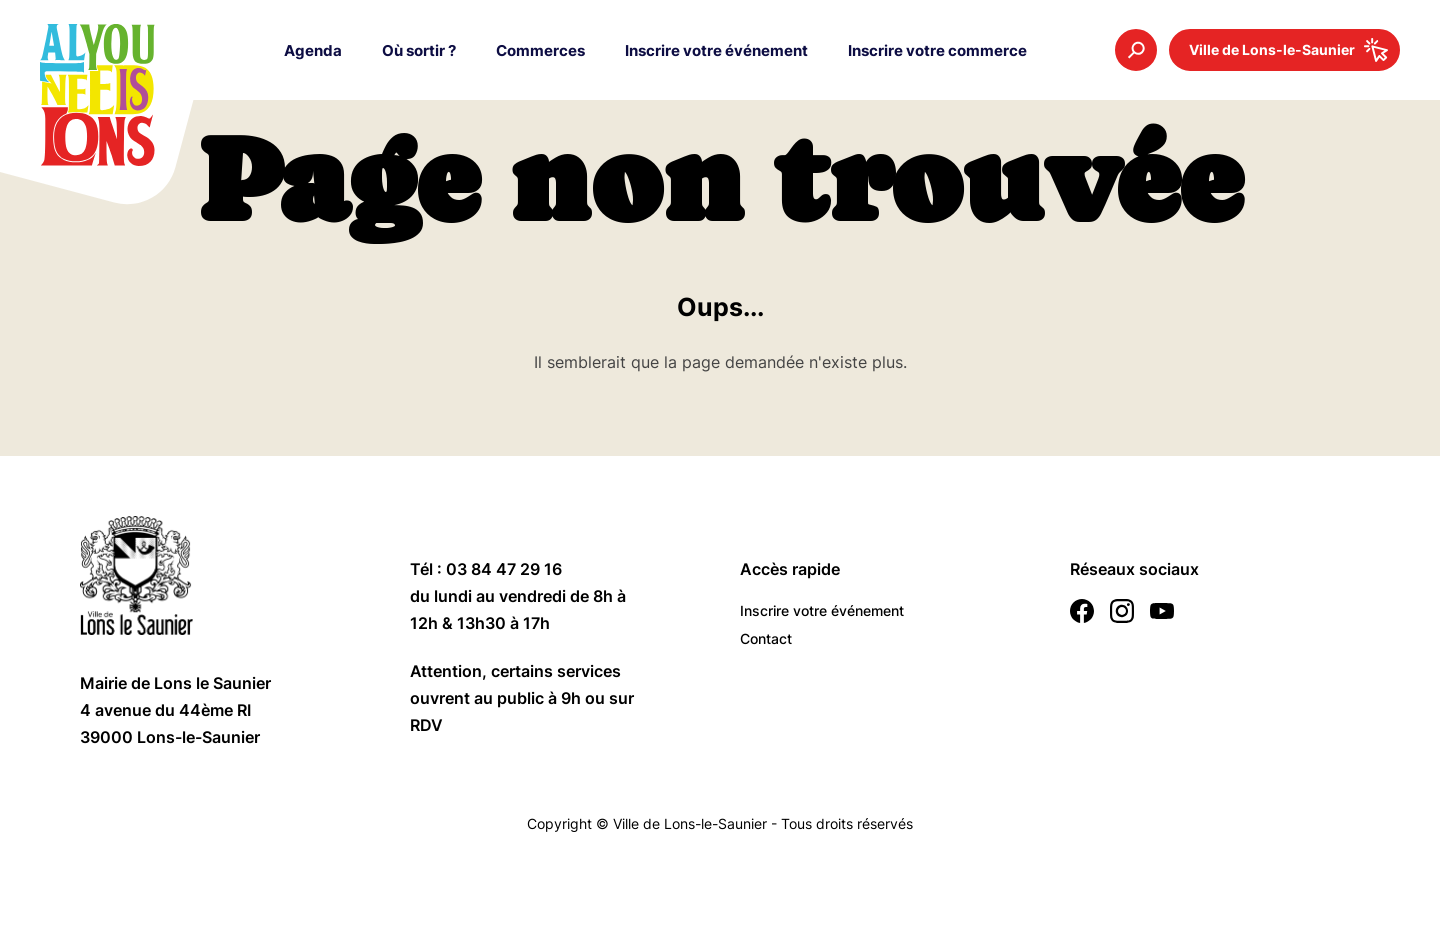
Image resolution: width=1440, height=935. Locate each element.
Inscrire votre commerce (937, 50)
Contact (766, 638)
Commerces (540, 50)
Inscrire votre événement (716, 50)
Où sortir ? (419, 50)
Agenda (313, 50)
